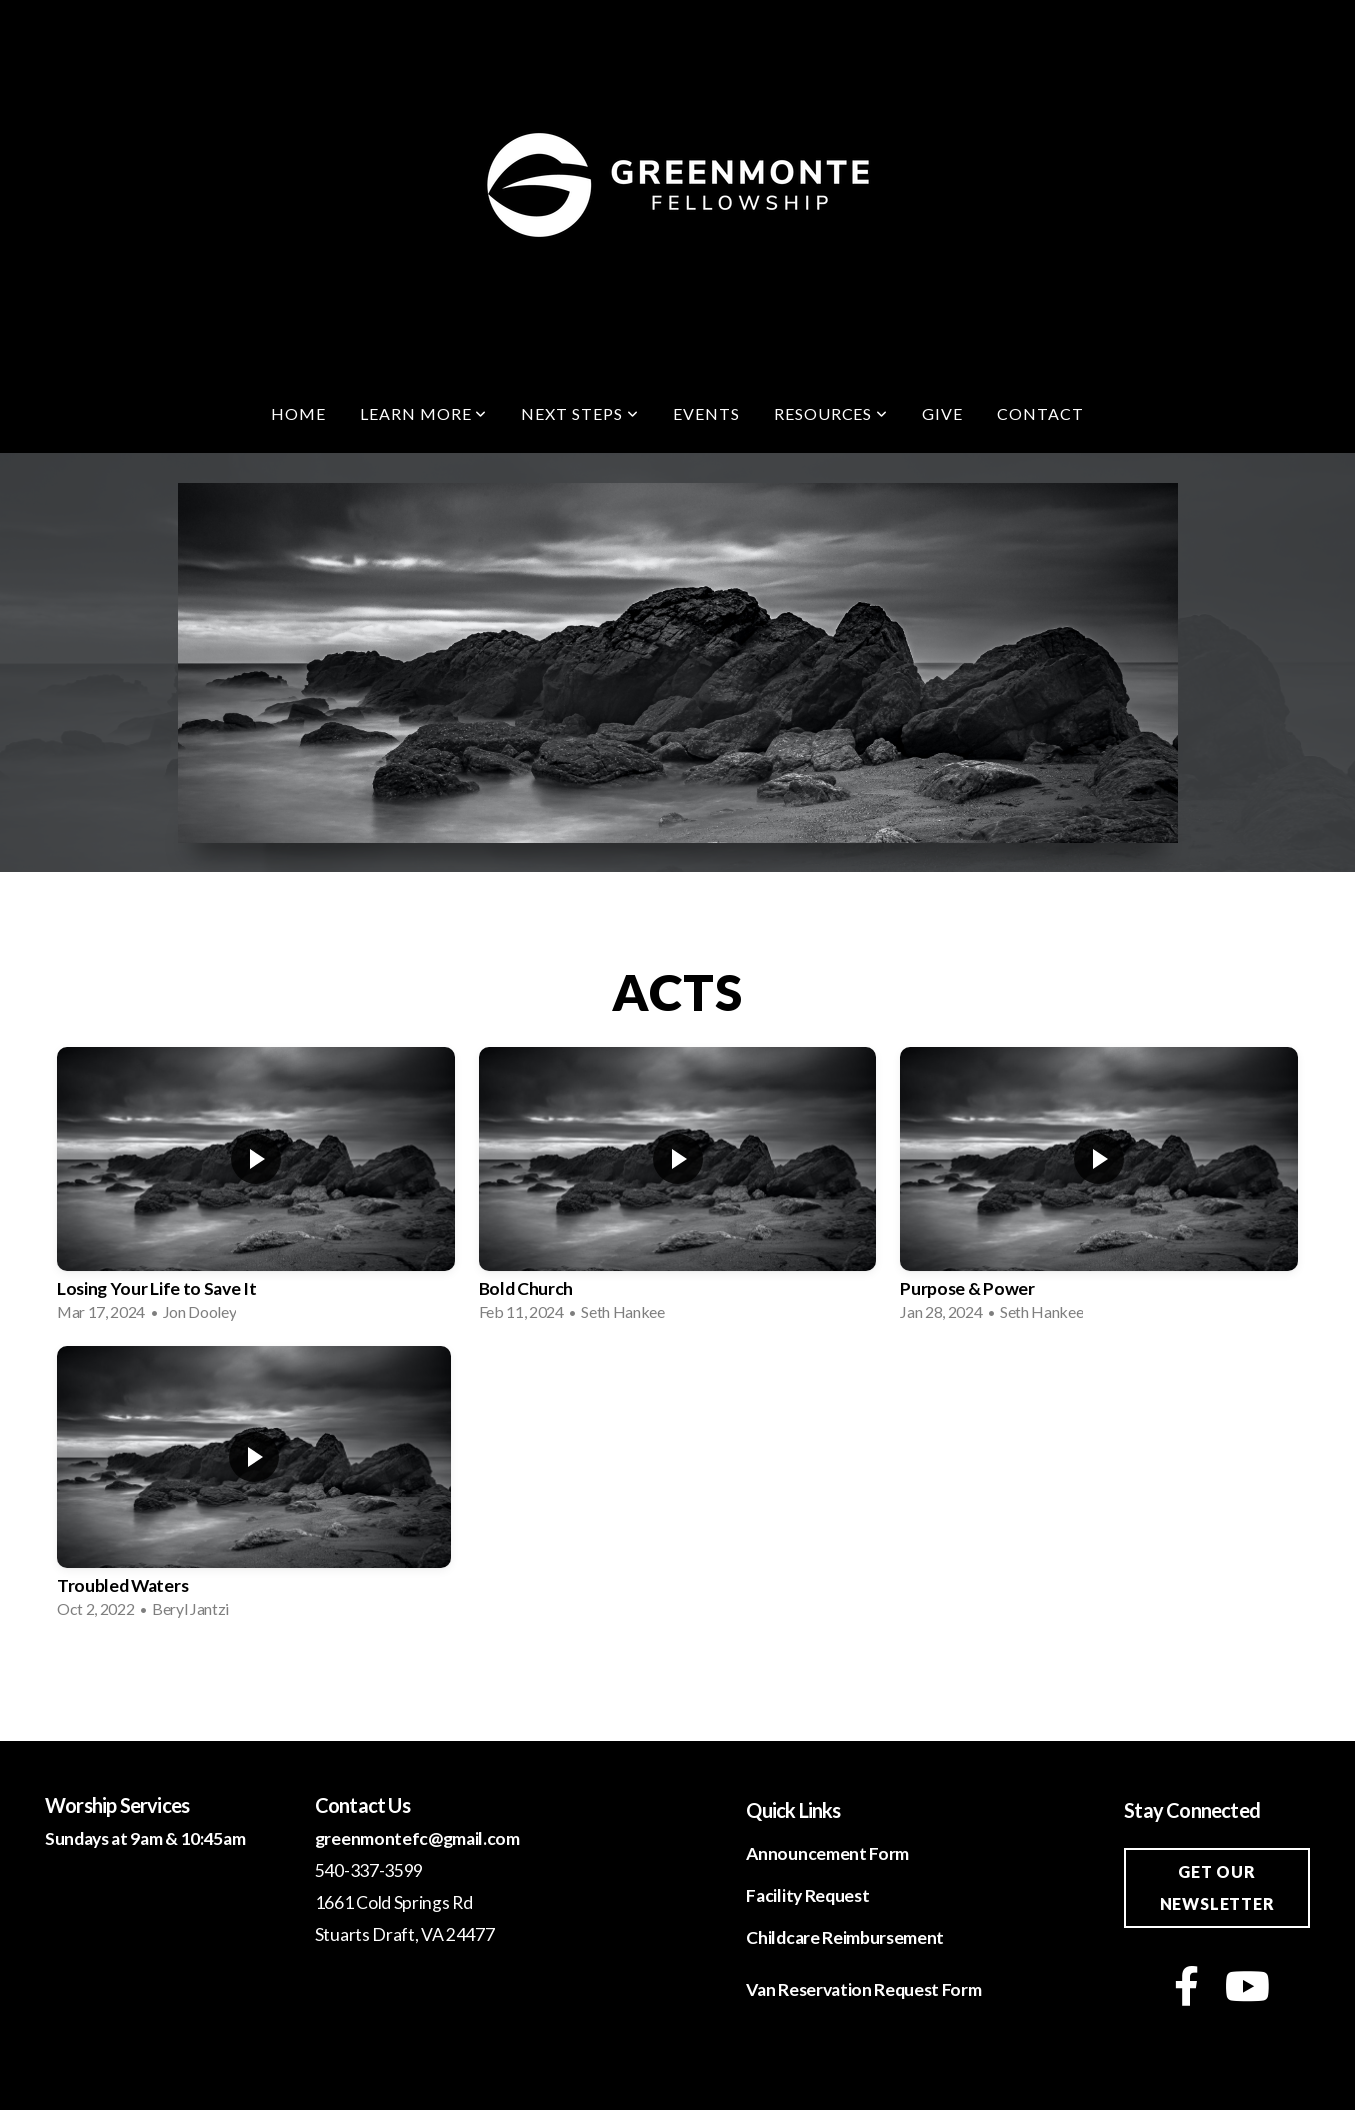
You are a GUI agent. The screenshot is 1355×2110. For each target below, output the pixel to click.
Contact (1040, 413)
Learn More (424, 413)
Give (942, 413)
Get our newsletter (1217, 1887)
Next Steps (580, 413)
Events (706, 413)
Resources (831, 413)
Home (298, 413)
